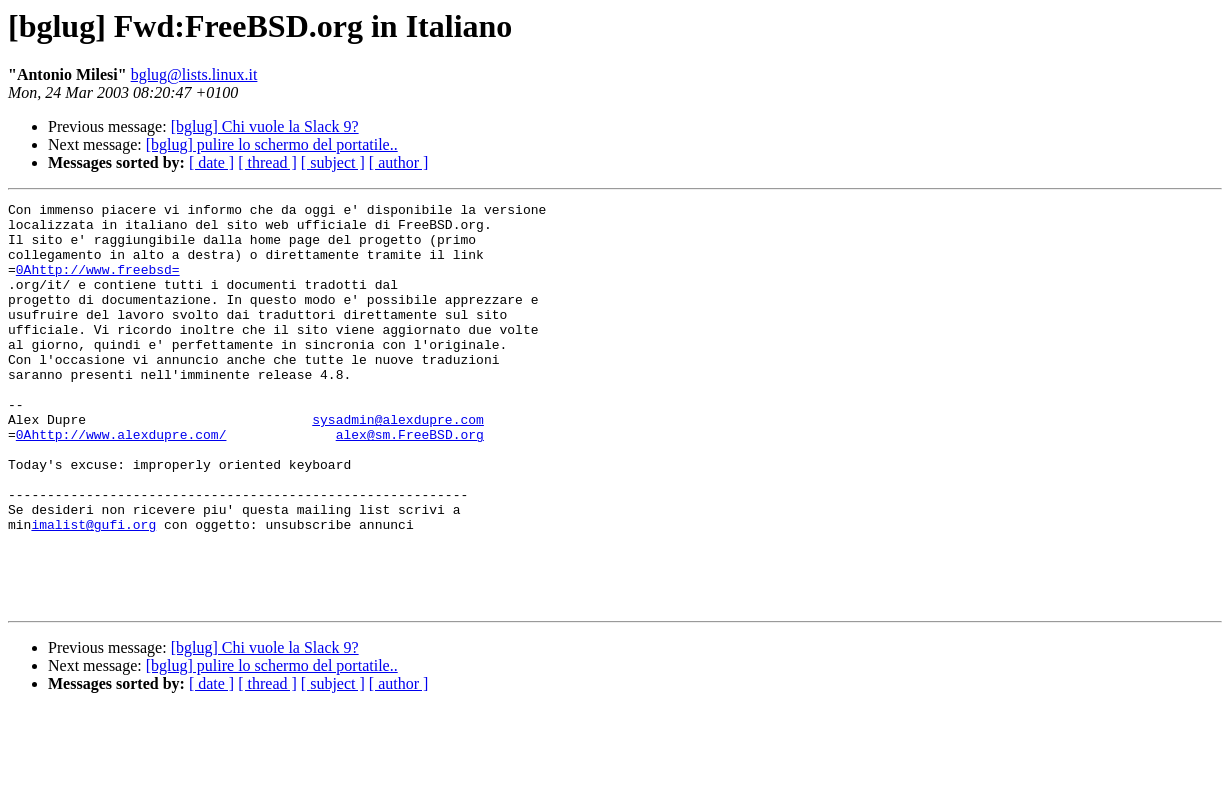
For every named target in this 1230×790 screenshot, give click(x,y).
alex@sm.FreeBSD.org (410, 482)
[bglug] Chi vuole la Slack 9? (265, 126)
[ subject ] (333, 162)
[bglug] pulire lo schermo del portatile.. (272, 144)
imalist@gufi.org (93, 590)
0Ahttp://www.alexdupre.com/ (121, 482)
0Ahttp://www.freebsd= (98, 284)
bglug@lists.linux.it (194, 74)
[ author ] (399, 162)
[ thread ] (267, 162)
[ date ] (211, 162)
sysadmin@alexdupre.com (398, 464)
